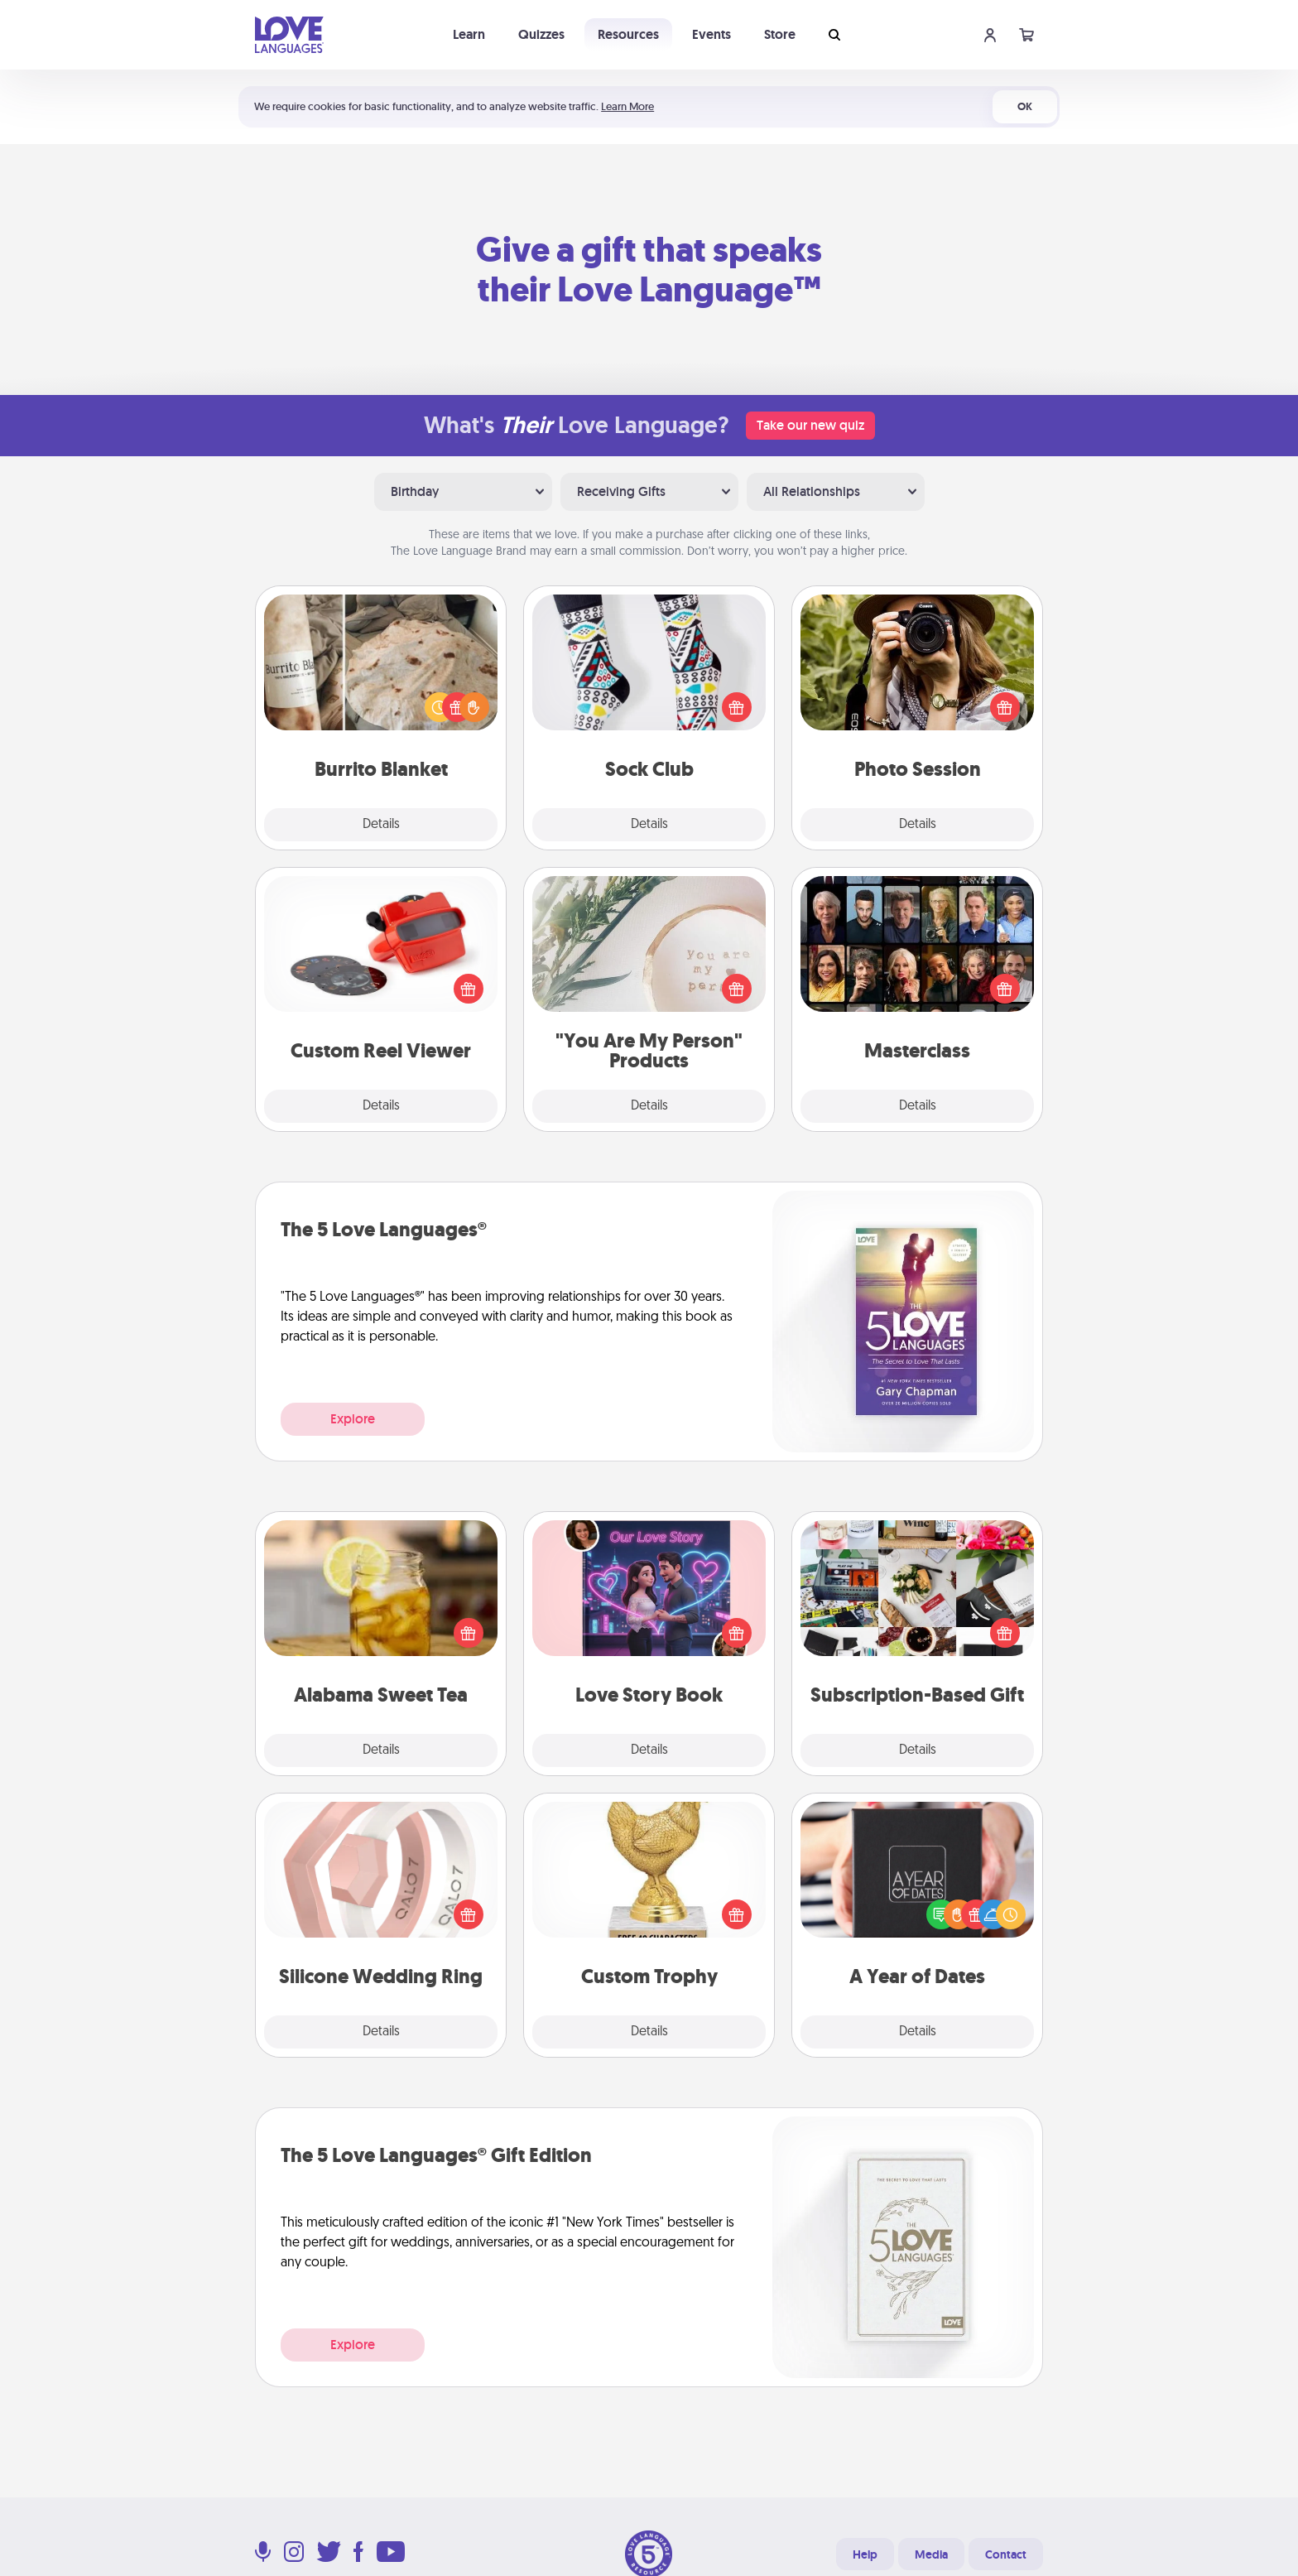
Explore (352, 1419)
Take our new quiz (810, 425)
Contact (1005, 2554)
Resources (628, 34)
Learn (469, 34)
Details (381, 824)
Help (865, 2554)
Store (780, 34)
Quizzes (541, 34)
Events (711, 34)
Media (931, 2554)
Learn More (627, 106)
